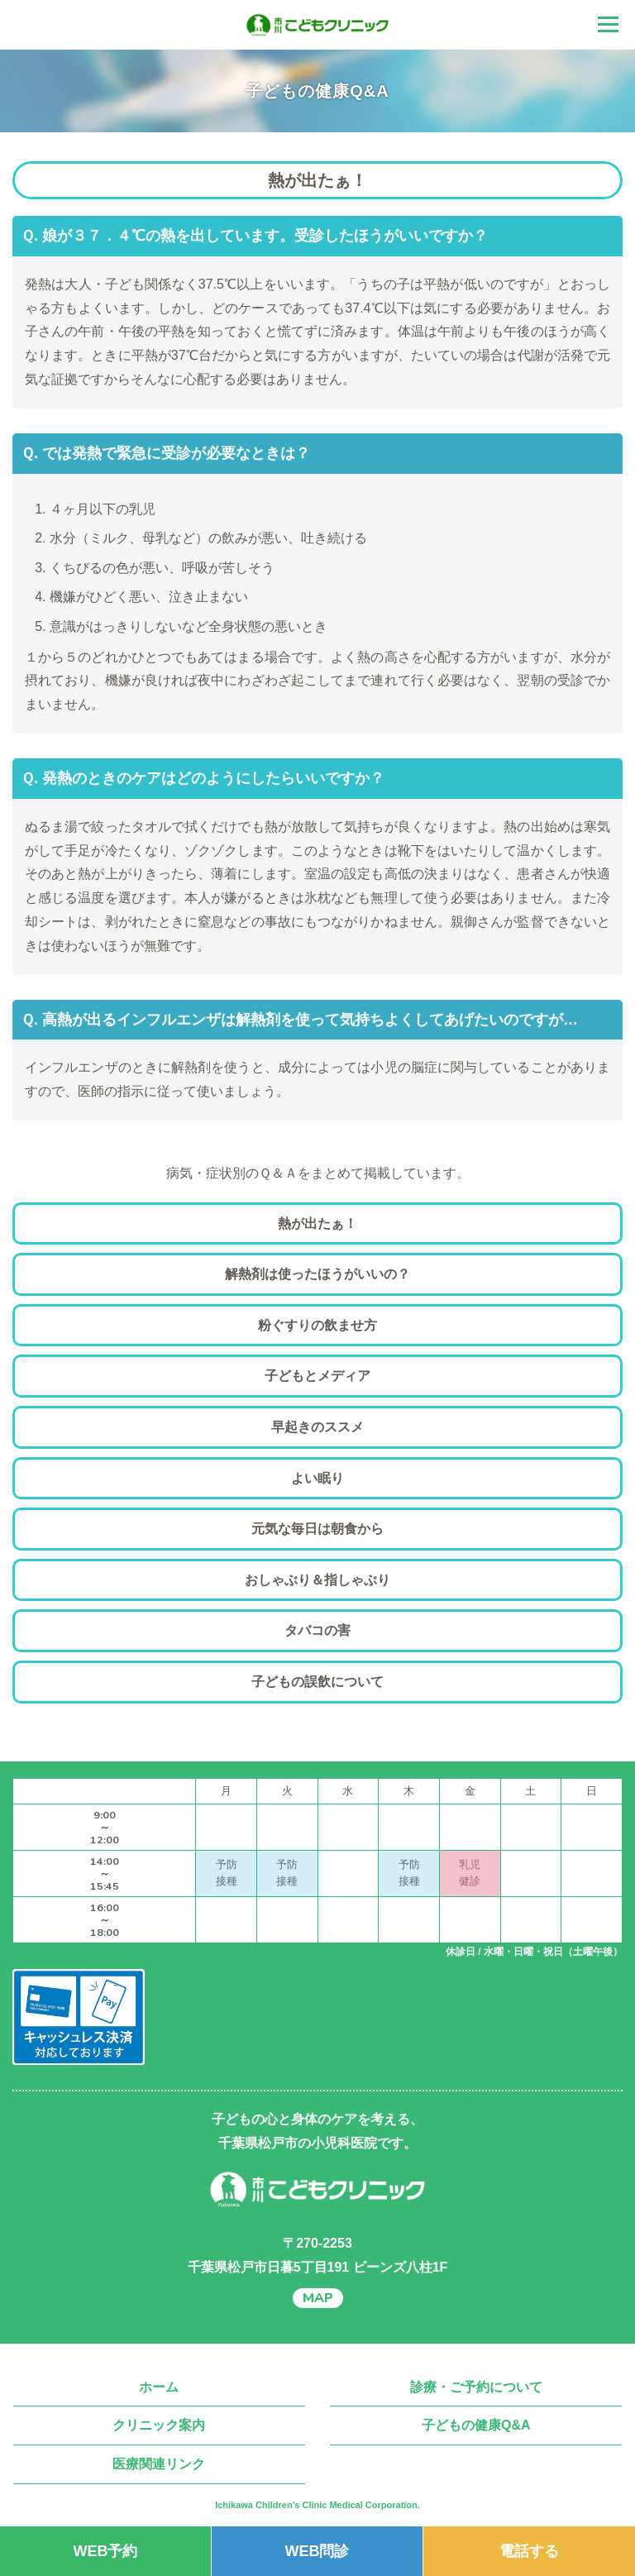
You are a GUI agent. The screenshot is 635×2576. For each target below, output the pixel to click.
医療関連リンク (158, 2464)
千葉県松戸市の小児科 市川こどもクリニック (317, 25)
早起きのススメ (317, 1427)
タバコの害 (317, 1630)
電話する (529, 2551)
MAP (318, 2298)
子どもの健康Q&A (476, 2425)
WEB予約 (105, 2551)
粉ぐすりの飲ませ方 (317, 1325)
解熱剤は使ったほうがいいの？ (317, 1274)
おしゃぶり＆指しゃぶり (317, 1580)
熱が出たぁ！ (317, 1223)
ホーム (159, 2387)
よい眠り (317, 1478)
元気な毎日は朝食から (317, 1529)
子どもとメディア (317, 1376)
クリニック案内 (158, 2425)
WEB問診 (316, 2551)
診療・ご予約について (476, 2387)
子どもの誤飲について (317, 1682)
